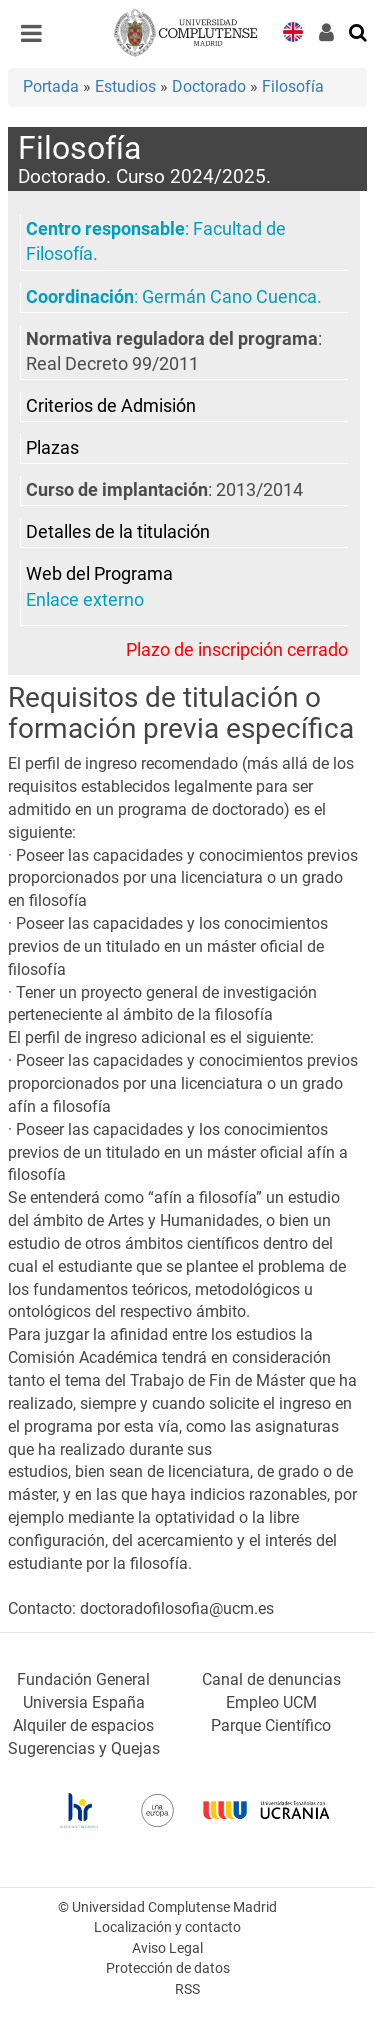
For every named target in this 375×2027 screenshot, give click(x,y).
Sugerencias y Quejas (84, 1748)
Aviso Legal (167, 1948)
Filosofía (293, 86)
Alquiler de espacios (83, 1725)
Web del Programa (99, 574)
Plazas (52, 448)
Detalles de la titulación (118, 532)
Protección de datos (168, 1968)
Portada (51, 86)
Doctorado (209, 86)
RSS (187, 1989)
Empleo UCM (271, 1702)
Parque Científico (271, 1725)
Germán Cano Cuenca (229, 297)
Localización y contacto (167, 1927)
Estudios (125, 86)
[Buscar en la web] (359, 31)
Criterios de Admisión (111, 406)
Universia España (84, 1702)
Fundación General (83, 1679)
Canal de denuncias (271, 1679)
